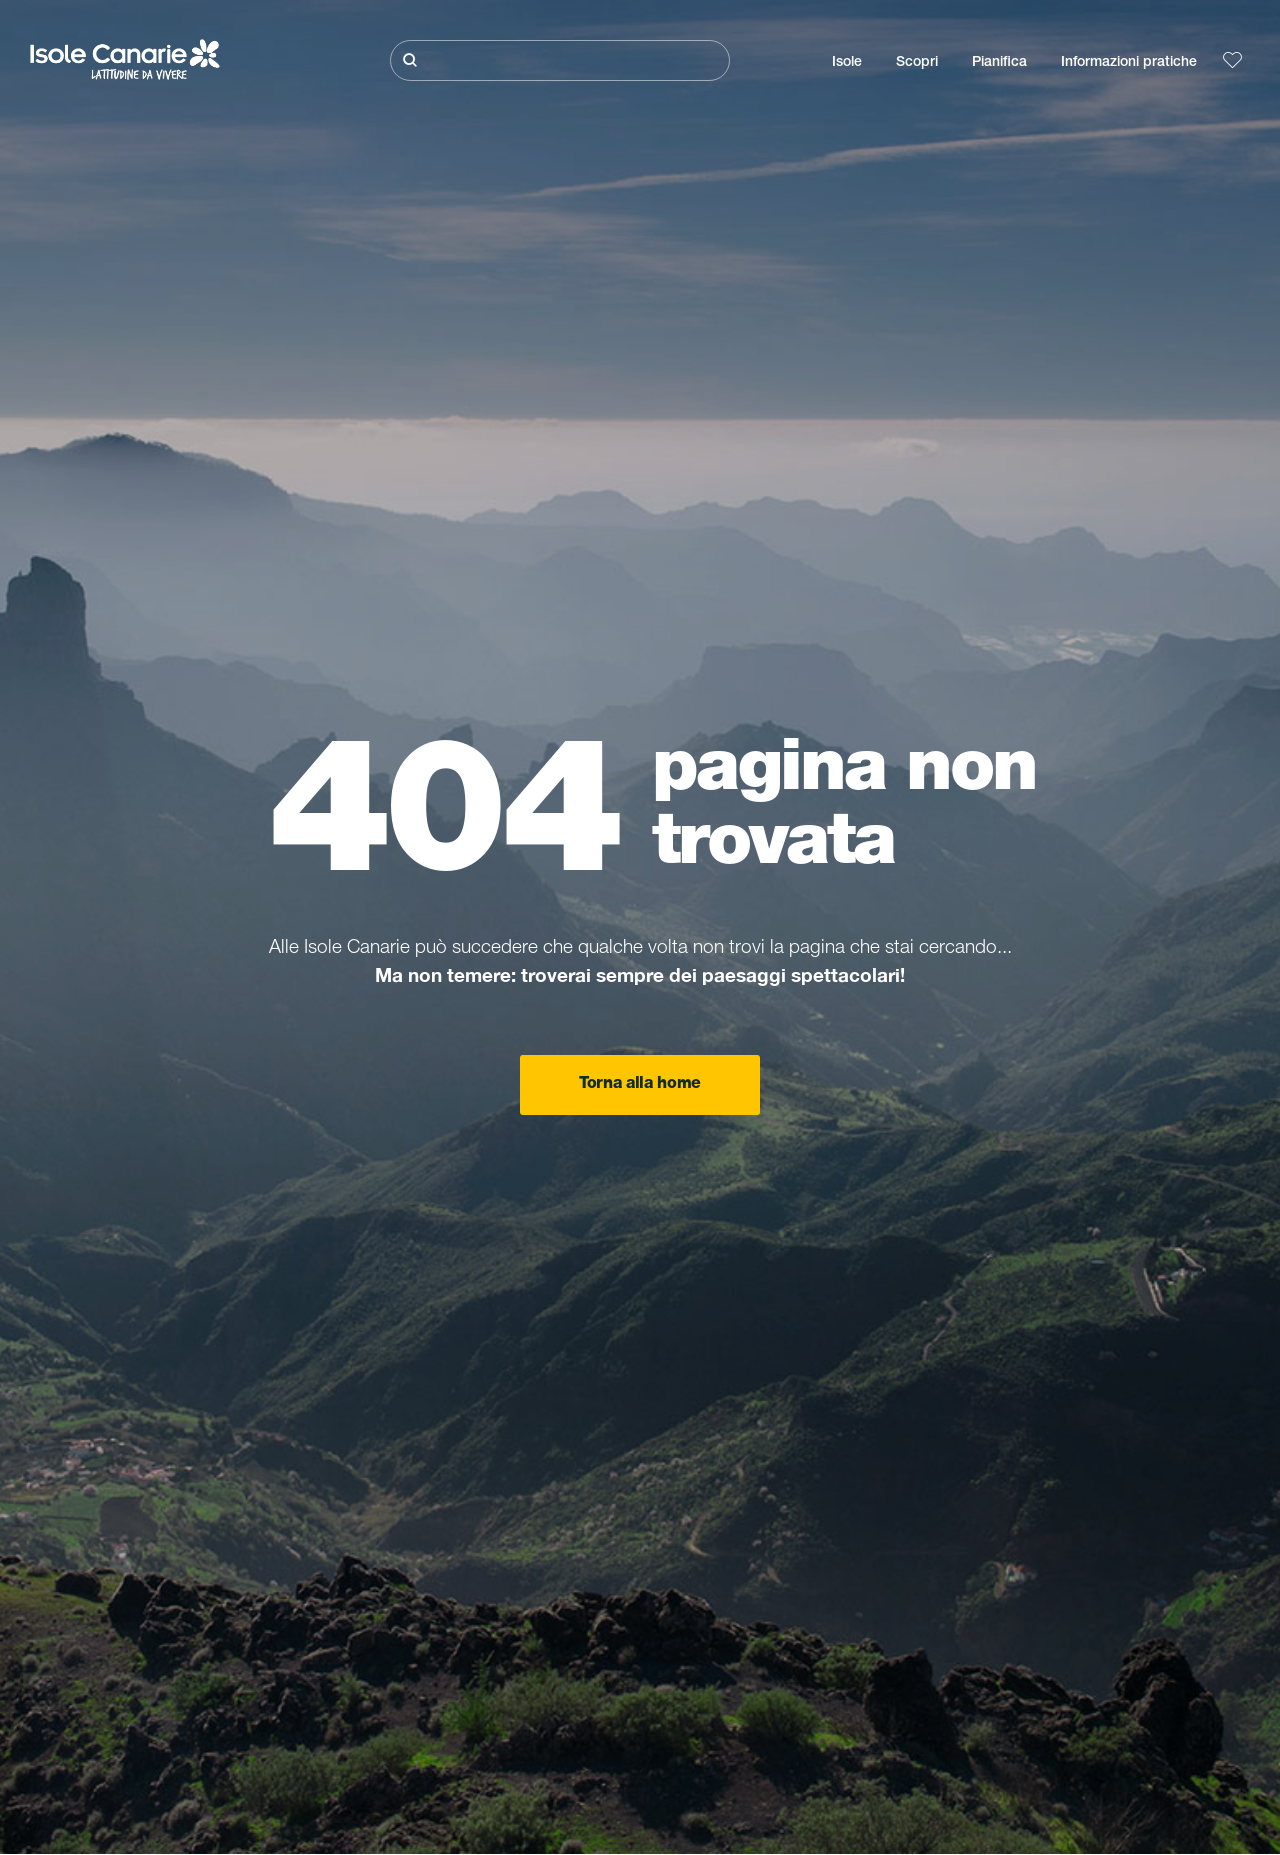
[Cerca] (560, 60)
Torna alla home (640, 1085)
